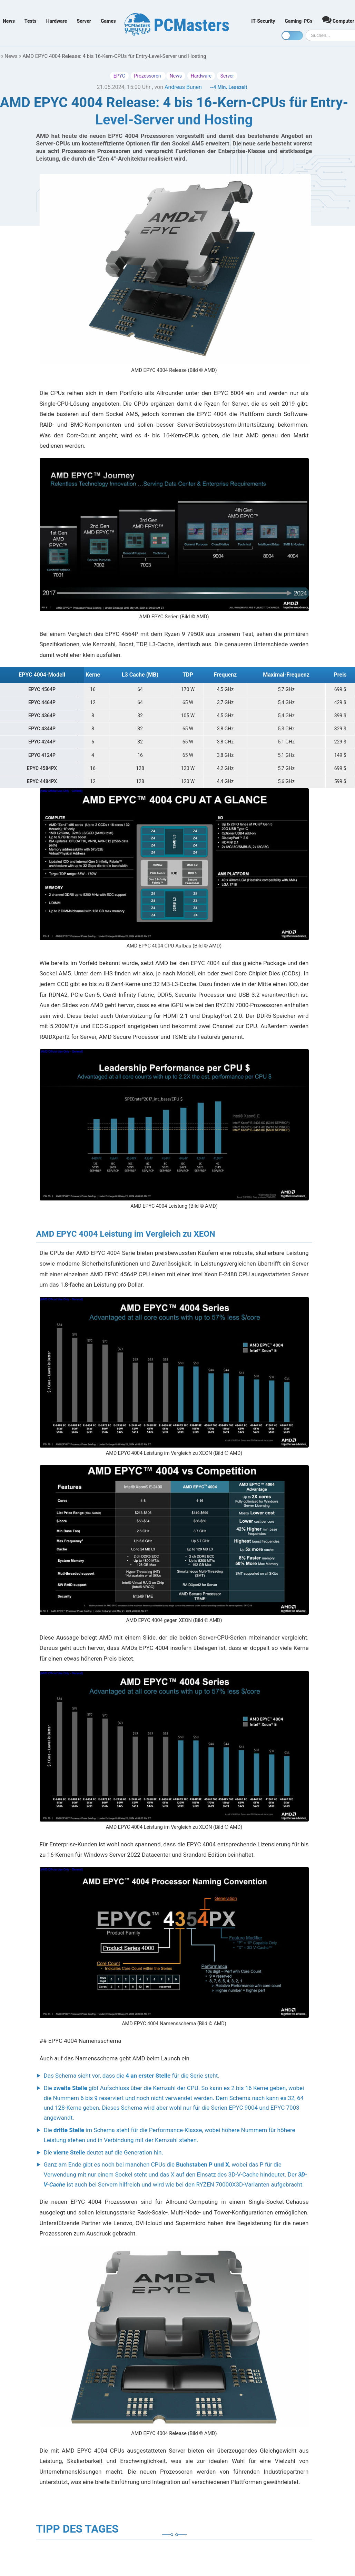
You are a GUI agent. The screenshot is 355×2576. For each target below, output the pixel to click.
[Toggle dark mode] (292, 35)
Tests (30, 21)
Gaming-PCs (299, 21)
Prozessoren (148, 76)
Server (84, 21)
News (9, 21)
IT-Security (263, 21)
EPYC (119, 76)
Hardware (56, 21)
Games (108, 21)
